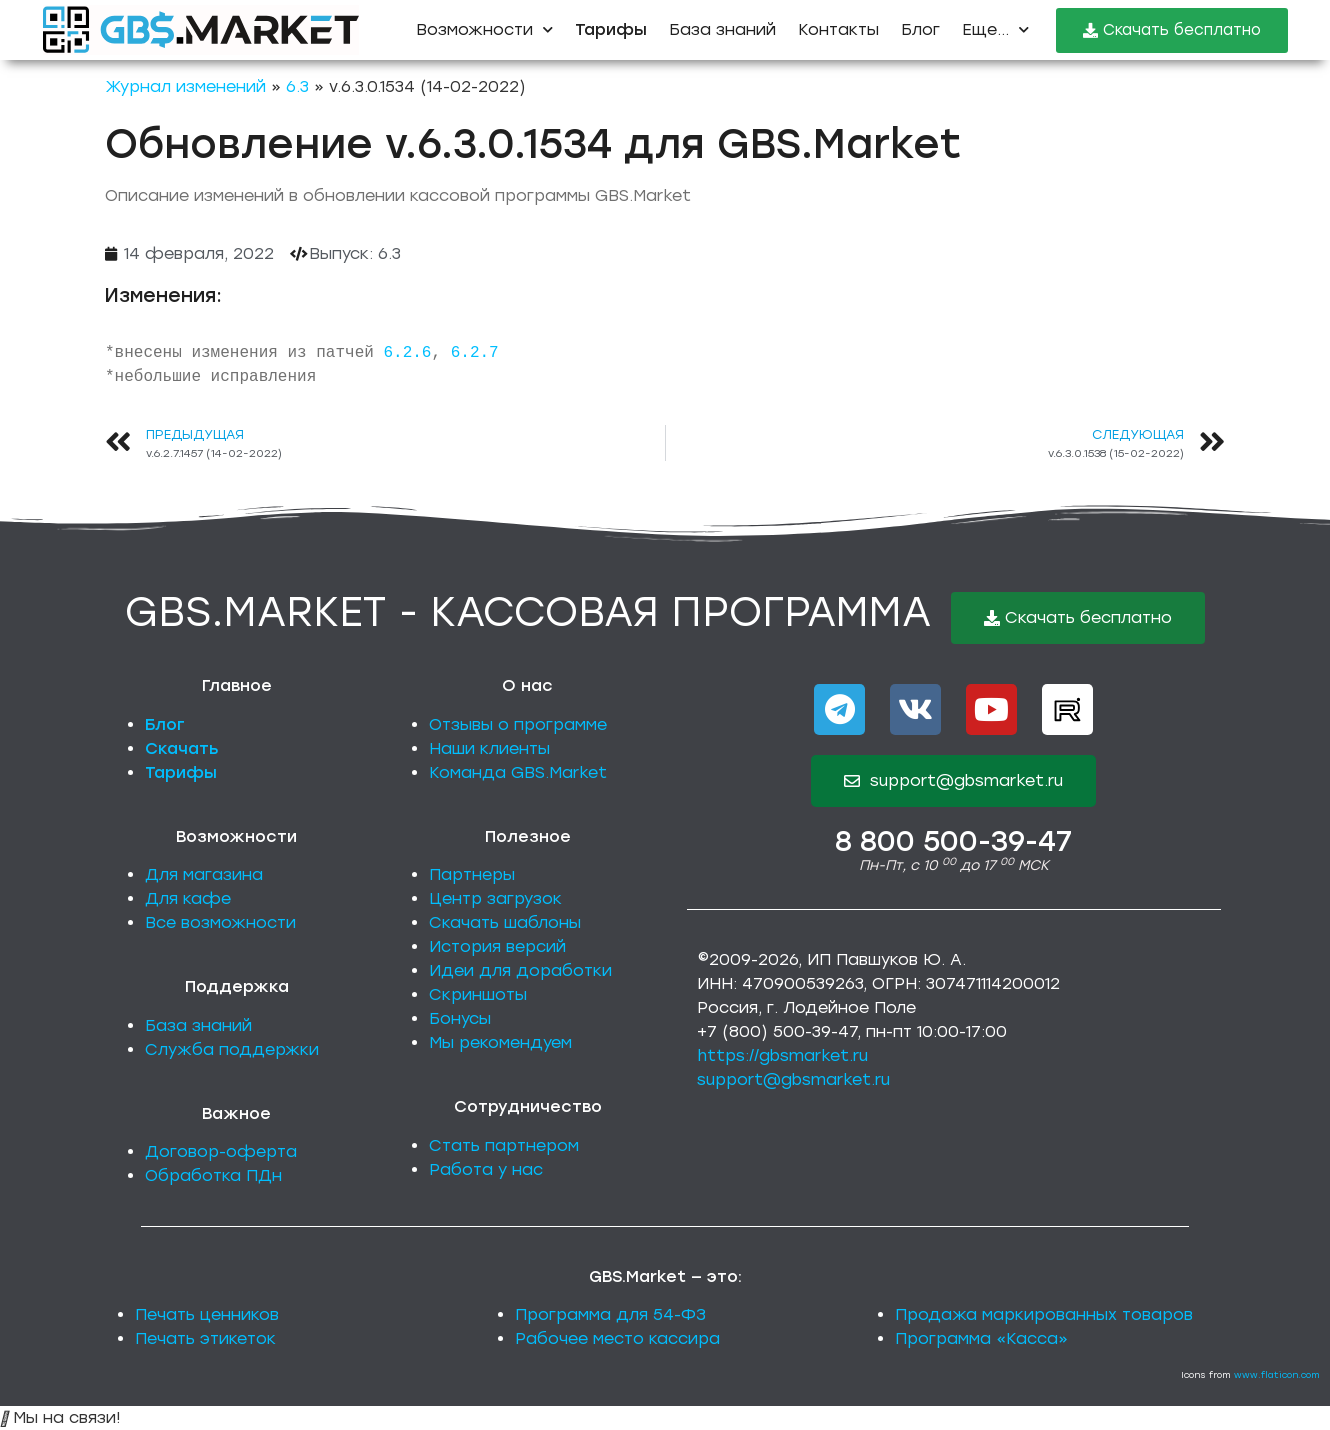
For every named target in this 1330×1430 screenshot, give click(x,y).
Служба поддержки (232, 1049)
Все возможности (220, 922)
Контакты (838, 29)
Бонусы (460, 1018)
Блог (920, 29)
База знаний (722, 29)
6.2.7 (475, 353)
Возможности (484, 29)
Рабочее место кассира (617, 1338)
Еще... (995, 29)
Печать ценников (207, 1314)
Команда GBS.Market (518, 772)
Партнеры (472, 874)
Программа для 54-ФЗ (610, 1314)
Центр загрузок (495, 898)
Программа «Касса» (981, 1338)
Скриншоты (478, 994)
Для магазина (204, 874)
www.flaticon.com (1277, 1374)
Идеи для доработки (520, 970)
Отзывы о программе (518, 724)
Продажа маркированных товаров (1044, 1314)
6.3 (297, 86)
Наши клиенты (489, 748)
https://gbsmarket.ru (782, 1055)
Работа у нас (486, 1169)
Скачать (182, 748)
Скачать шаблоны (505, 922)
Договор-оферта (221, 1151)
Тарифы (181, 772)
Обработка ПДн (213, 1175)
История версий (497, 946)
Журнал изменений (185, 86)
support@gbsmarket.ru (793, 1079)
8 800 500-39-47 (953, 841)
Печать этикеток (205, 1338)
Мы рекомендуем (500, 1042)
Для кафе (188, 898)
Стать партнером (504, 1145)
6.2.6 (407, 353)
